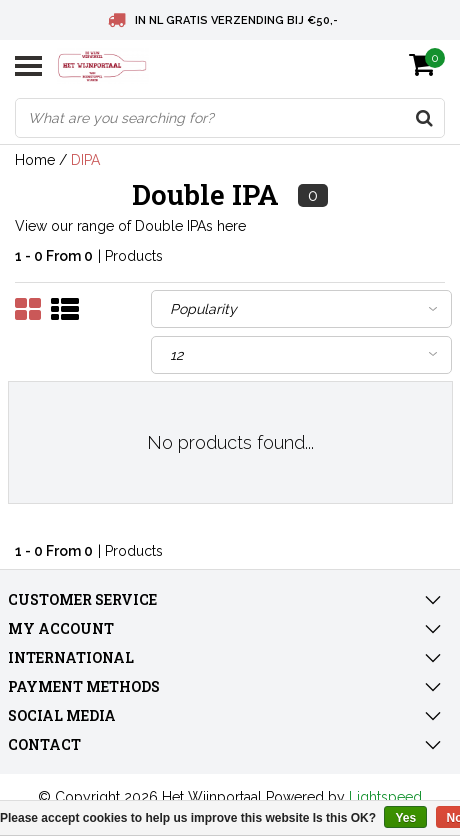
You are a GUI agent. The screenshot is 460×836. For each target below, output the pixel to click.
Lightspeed (385, 797)
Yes (405, 818)
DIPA (85, 160)
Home (35, 160)
